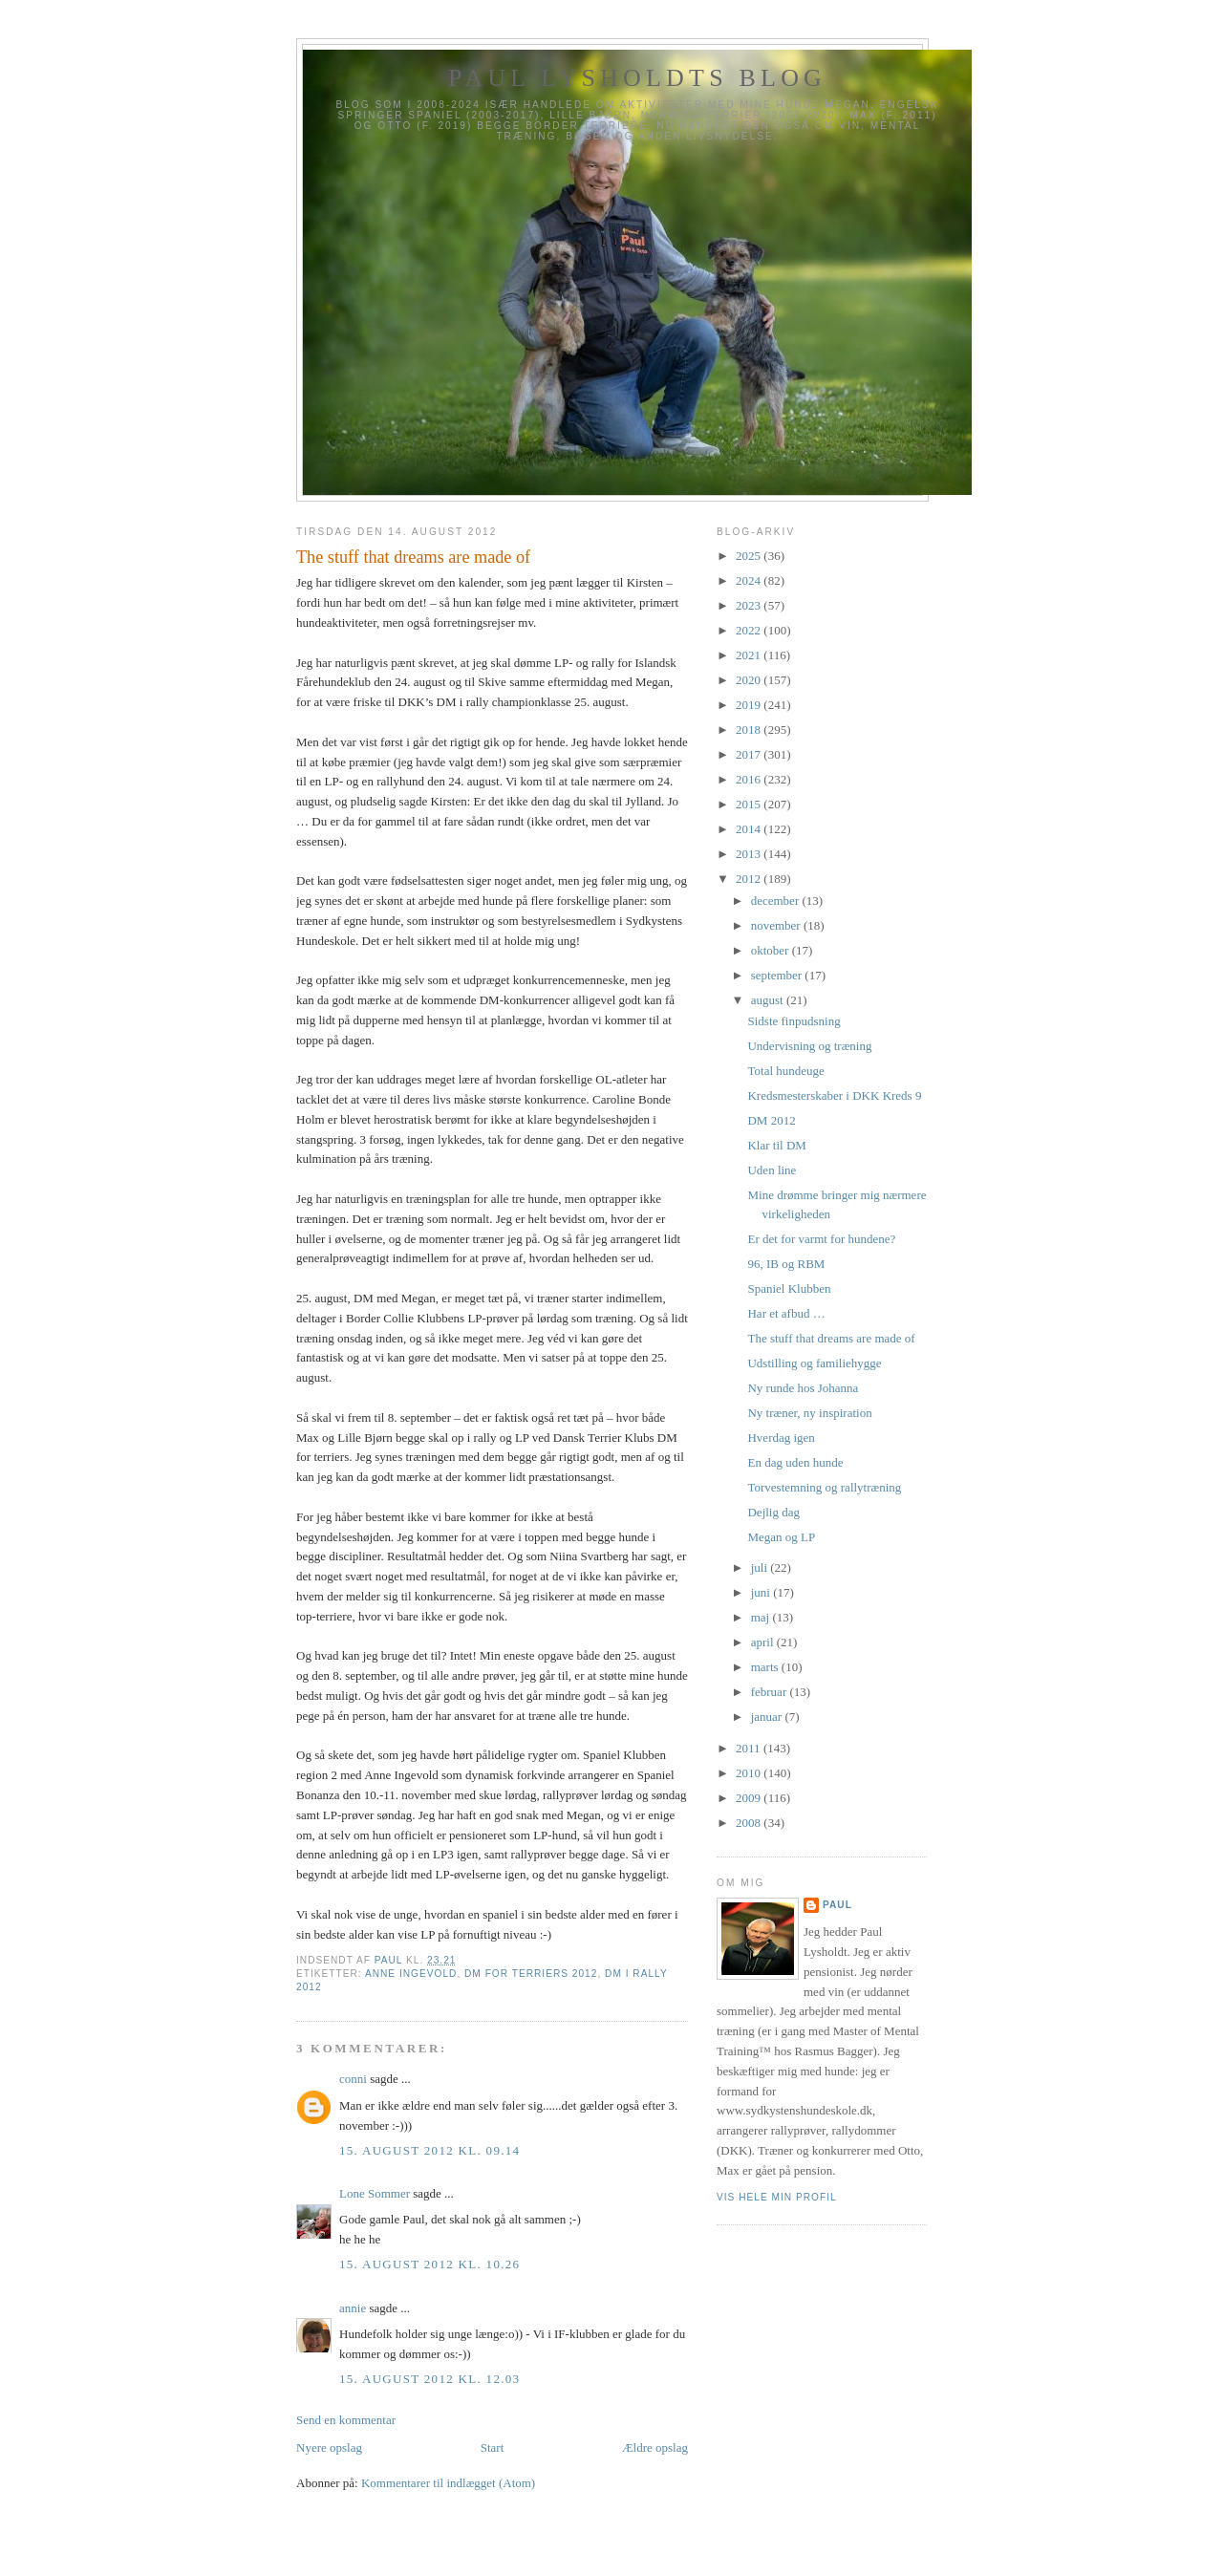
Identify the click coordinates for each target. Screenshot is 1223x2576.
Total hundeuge (785, 1070)
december (777, 900)
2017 (749, 754)
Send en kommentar (346, 2420)
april (764, 1642)
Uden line (771, 1170)
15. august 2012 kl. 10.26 (429, 2264)
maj (762, 1617)
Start (492, 2447)
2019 (749, 705)
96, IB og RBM (786, 1263)
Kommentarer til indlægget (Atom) (448, 2483)
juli (761, 1567)
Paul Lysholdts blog (637, 78)
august (768, 1000)
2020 (749, 680)
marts (766, 1667)
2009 (749, 1798)
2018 (749, 729)
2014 (749, 829)
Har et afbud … (786, 1313)
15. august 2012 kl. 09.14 (429, 2150)
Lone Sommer (374, 2193)
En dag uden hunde (795, 1462)
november (777, 925)
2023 (749, 605)
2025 (749, 555)
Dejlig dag (773, 1512)
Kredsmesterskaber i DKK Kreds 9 (834, 1095)
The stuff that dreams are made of (830, 1338)
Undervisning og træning (809, 1046)
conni (353, 2079)
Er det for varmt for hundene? (821, 1239)
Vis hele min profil (777, 2197)
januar (768, 1716)
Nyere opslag (329, 2447)
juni (762, 1592)
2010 (749, 1773)
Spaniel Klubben (788, 1288)
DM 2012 (771, 1120)
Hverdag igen (780, 1437)
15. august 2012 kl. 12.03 (429, 2379)
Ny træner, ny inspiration (809, 1413)
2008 (749, 1822)
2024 (749, 580)
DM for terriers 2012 (530, 1973)
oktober (771, 950)
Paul (837, 1905)
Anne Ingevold (411, 1973)
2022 (749, 630)
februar (770, 1692)
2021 (749, 655)
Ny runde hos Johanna (802, 1388)
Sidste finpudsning (793, 1021)
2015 (749, 804)
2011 (749, 1748)
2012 (749, 878)
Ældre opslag (655, 2447)
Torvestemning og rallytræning (824, 1487)
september (778, 975)
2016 (749, 779)
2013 (749, 854)
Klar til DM (776, 1145)
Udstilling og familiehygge (814, 1363)
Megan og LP (781, 1537)
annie (352, 2308)
